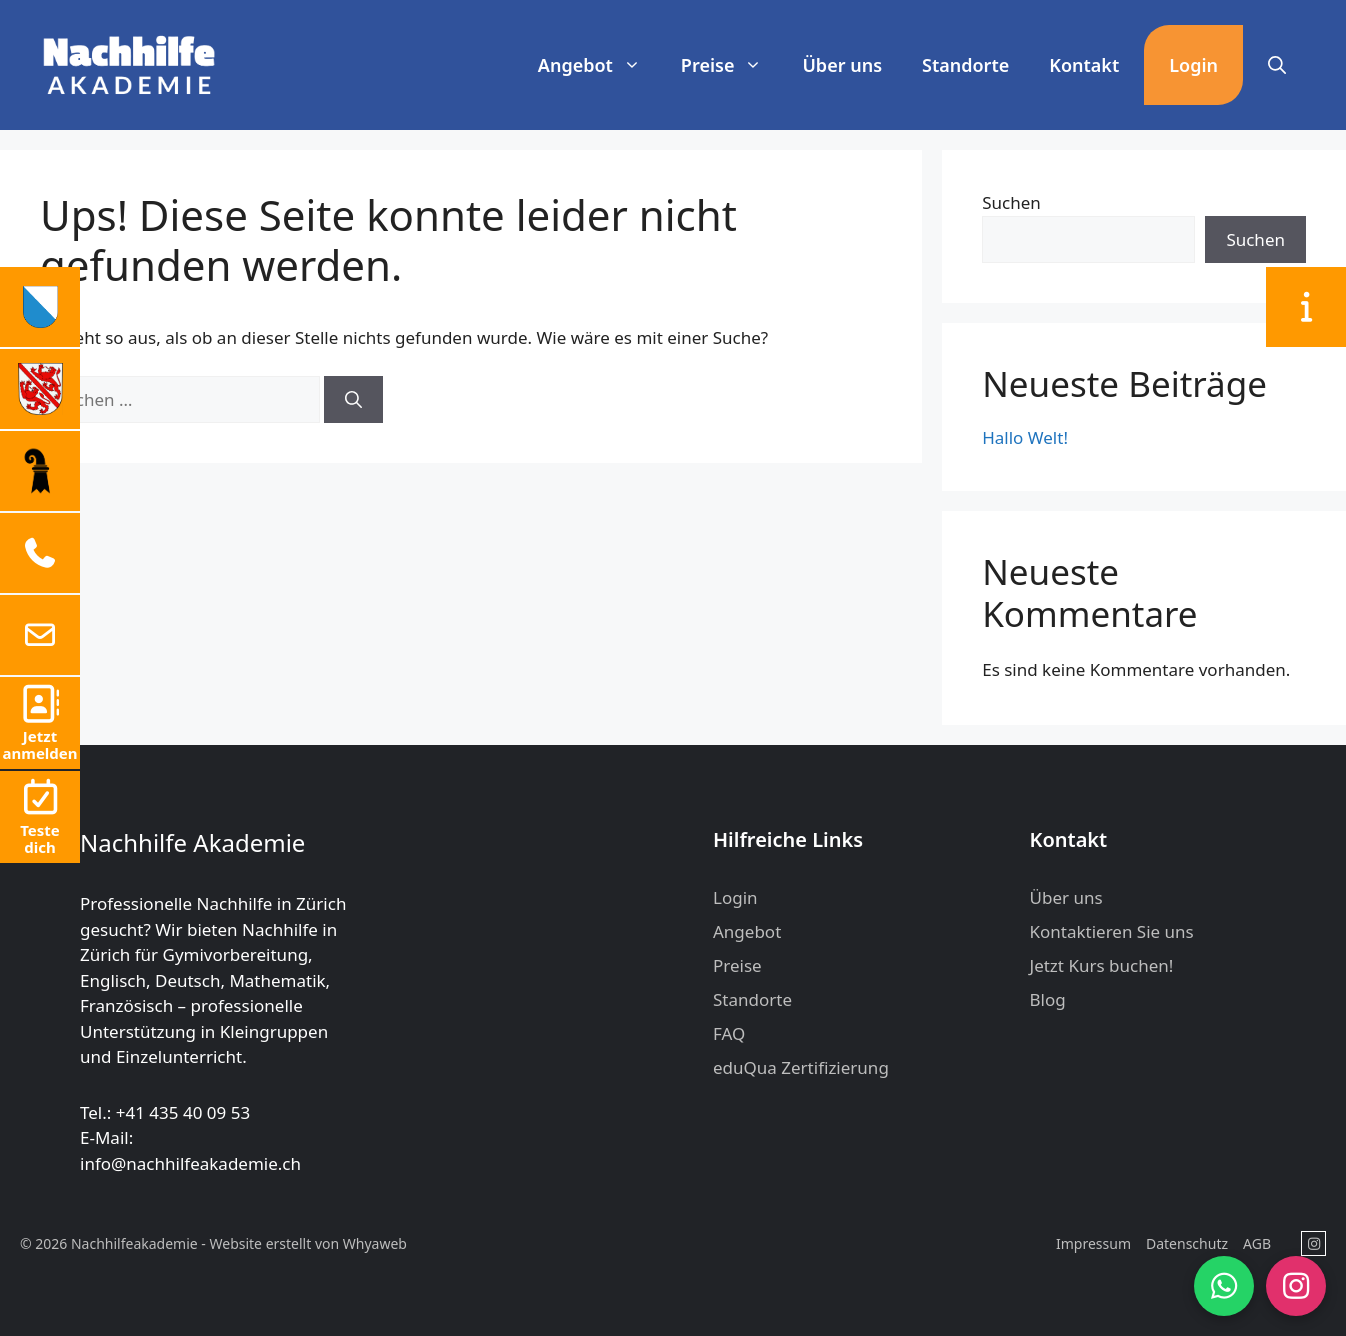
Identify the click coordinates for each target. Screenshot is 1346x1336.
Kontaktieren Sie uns (1112, 931)
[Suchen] (353, 400)
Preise (732, 65)
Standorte (965, 65)
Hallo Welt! (1025, 437)
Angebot (599, 65)
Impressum (1093, 1243)
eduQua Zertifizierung (801, 1067)
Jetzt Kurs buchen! (1102, 965)
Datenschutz (1187, 1243)
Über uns (842, 65)
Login (1193, 65)
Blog (1048, 999)
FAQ (729, 1033)
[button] (1277, 65)
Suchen (1011, 202)
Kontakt (1084, 65)
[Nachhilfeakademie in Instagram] (1313, 1243)
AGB (1257, 1243)
